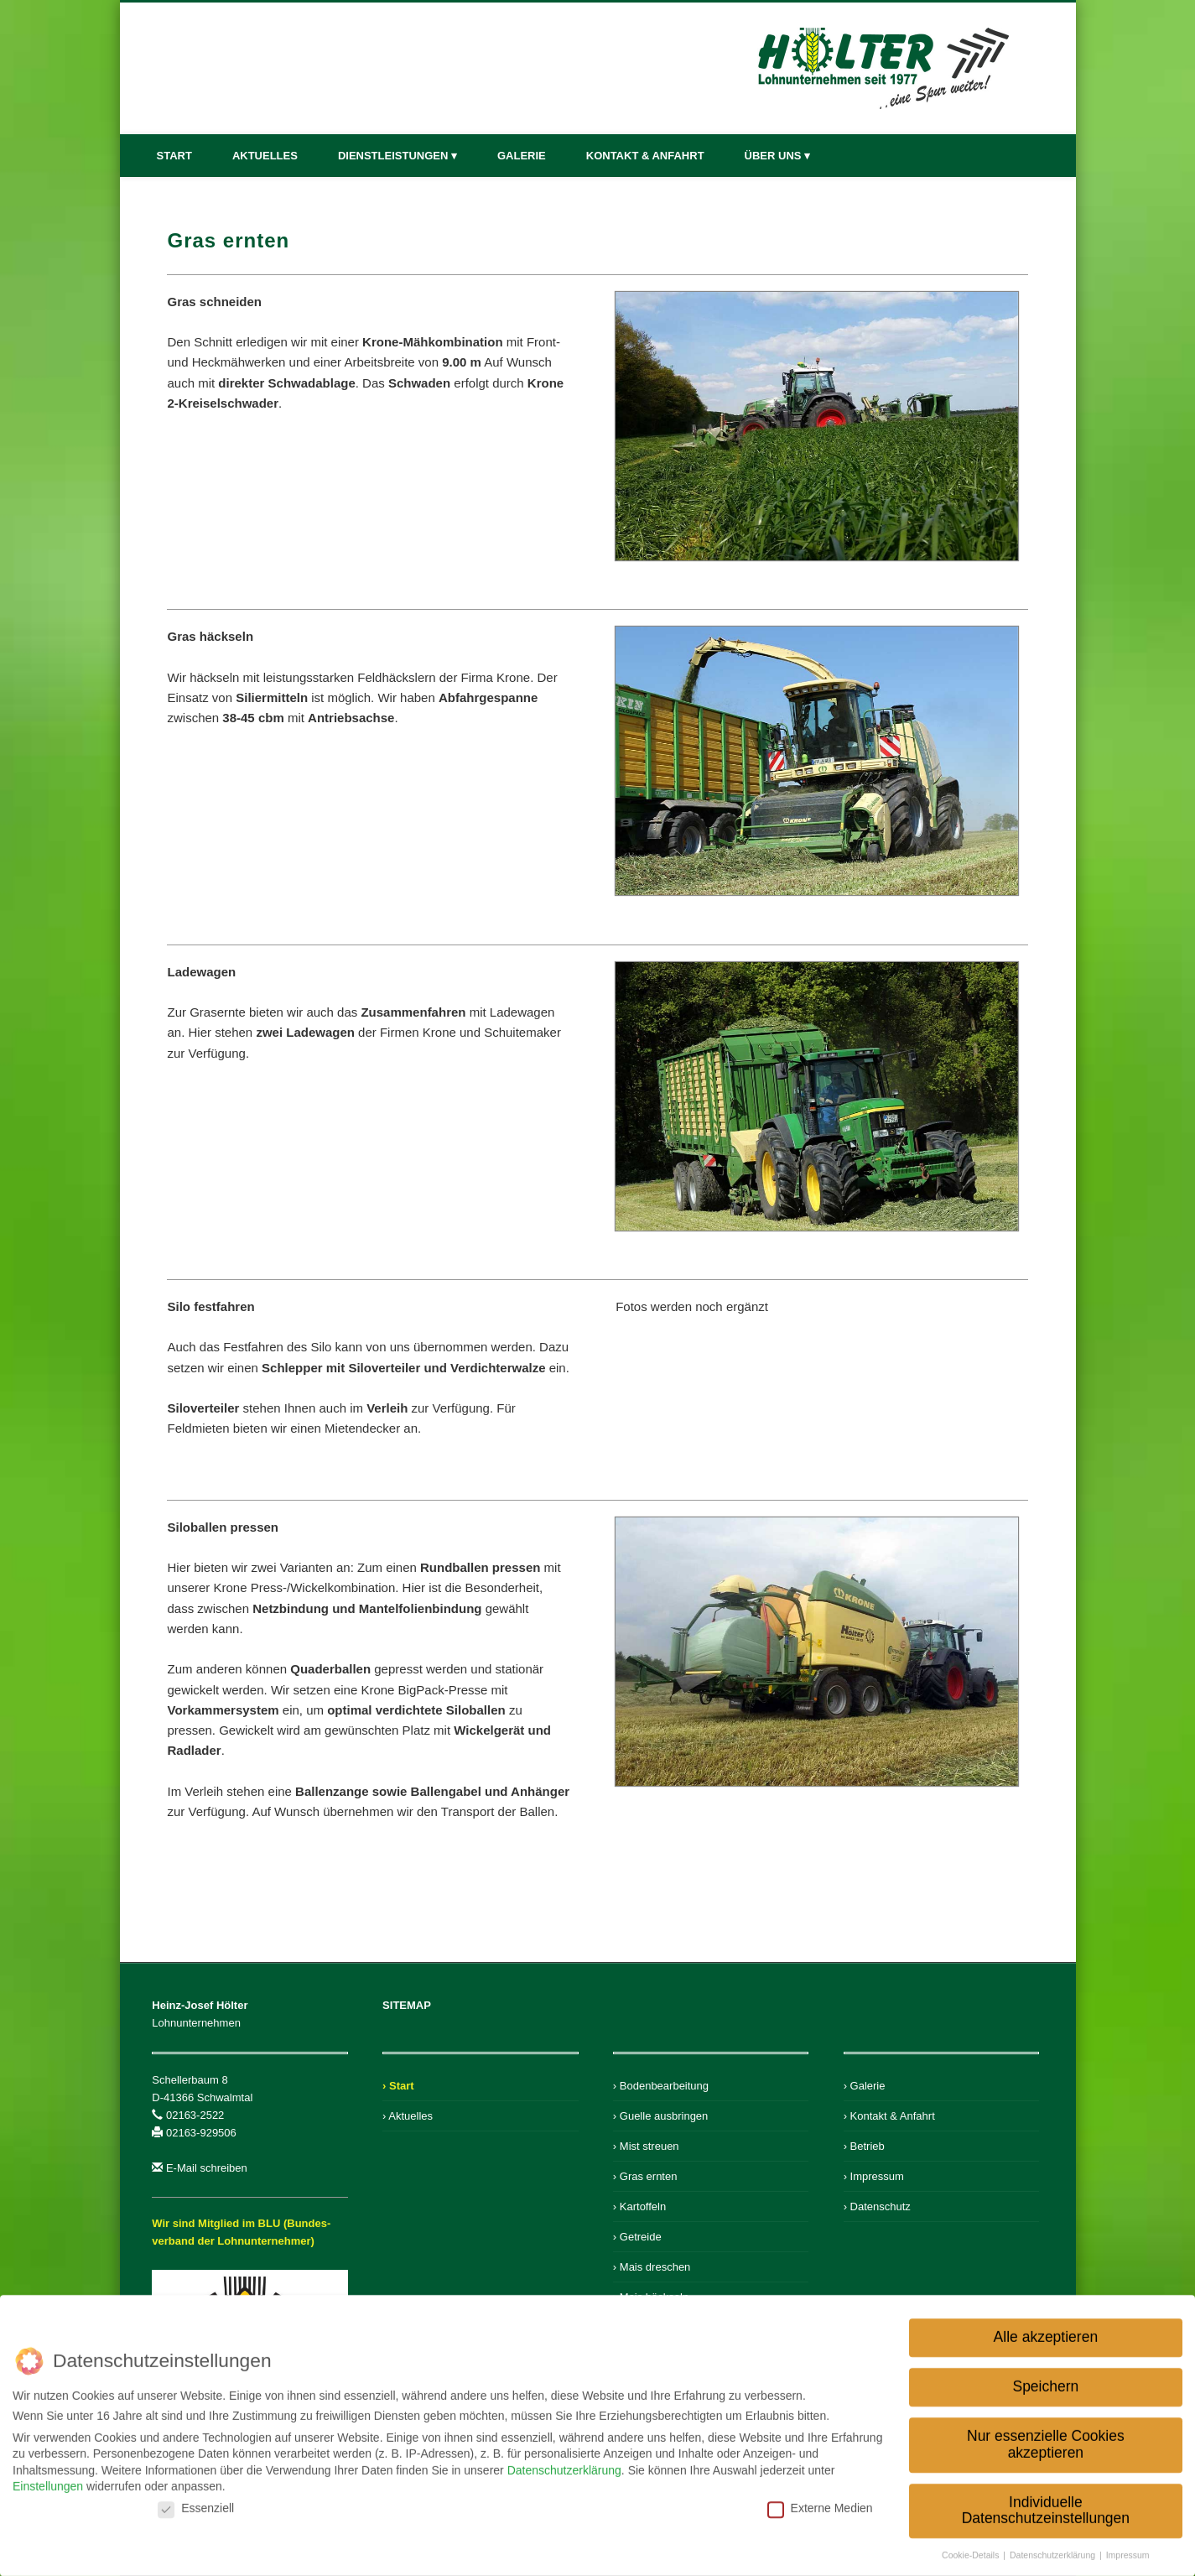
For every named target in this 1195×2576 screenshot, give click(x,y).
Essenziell (196, 2502)
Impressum (1128, 2550)
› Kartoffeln (639, 2206)
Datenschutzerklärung (564, 2464)
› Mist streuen (646, 2146)
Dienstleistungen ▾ (397, 155)
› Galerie (865, 2085)
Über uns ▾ (778, 155)
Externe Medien (820, 2502)
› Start (398, 2085)
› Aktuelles (407, 2116)
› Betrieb (864, 2146)
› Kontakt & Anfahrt (889, 2116)
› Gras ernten (645, 2176)
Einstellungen (48, 2481)
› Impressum (874, 2176)
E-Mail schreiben (206, 2168)
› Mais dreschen (651, 2267)
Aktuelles (265, 155)
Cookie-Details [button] (971, 2550)
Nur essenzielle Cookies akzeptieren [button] (1046, 2439)
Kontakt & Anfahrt (645, 155)
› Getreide (637, 2236)
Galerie (521, 155)
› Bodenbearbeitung (661, 2085)
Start (174, 155)
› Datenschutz (877, 2206)
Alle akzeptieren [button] (1046, 2332)
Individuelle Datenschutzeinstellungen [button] (1046, 2504)
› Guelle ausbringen (660, 2116)
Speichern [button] (1045, 2381)
